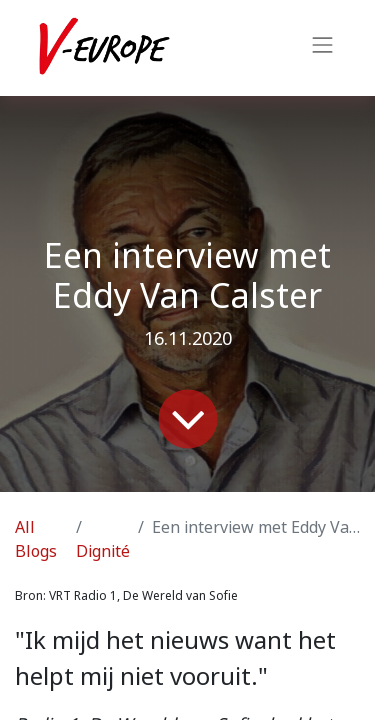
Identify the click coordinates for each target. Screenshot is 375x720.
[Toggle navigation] (323, 48)
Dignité (103, 551)
